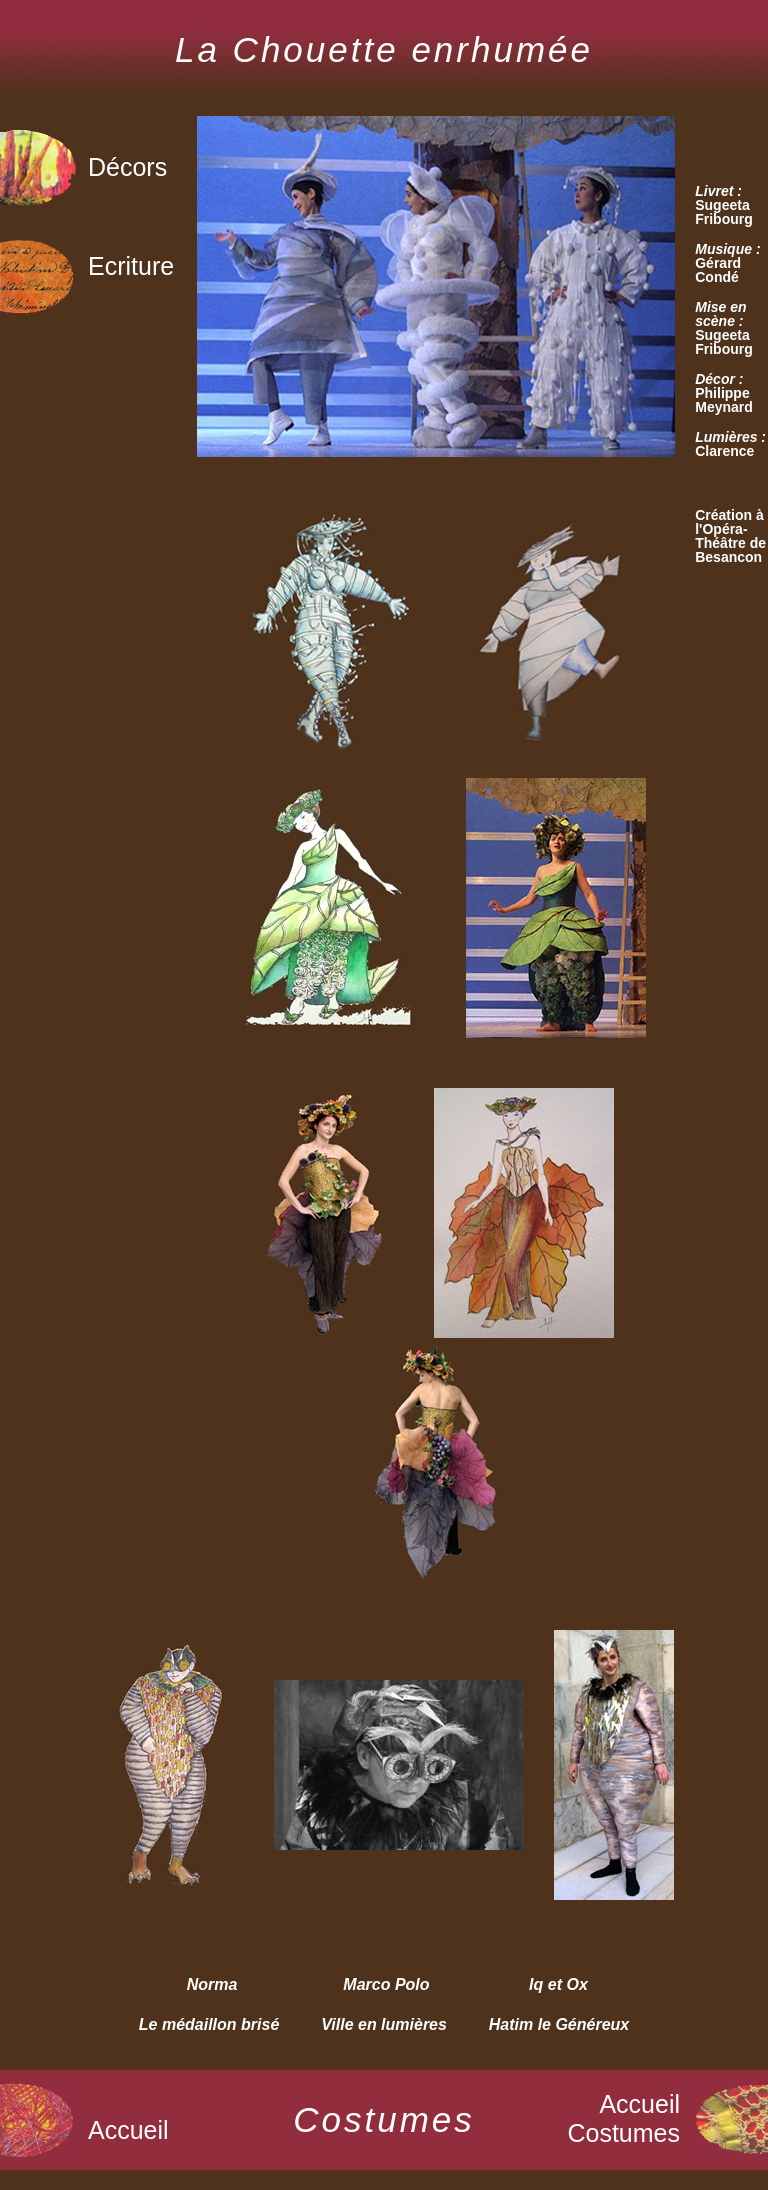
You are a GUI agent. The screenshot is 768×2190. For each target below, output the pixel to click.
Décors (127, 167)
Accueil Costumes (623, 2118)
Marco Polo (386, 1984)
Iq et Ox (558, 1984)
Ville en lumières (384, 2024)
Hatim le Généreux (559, 2024)
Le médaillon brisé (209, 2024)
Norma (212, 1984)
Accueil (128, 2130)
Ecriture (131, 266)
